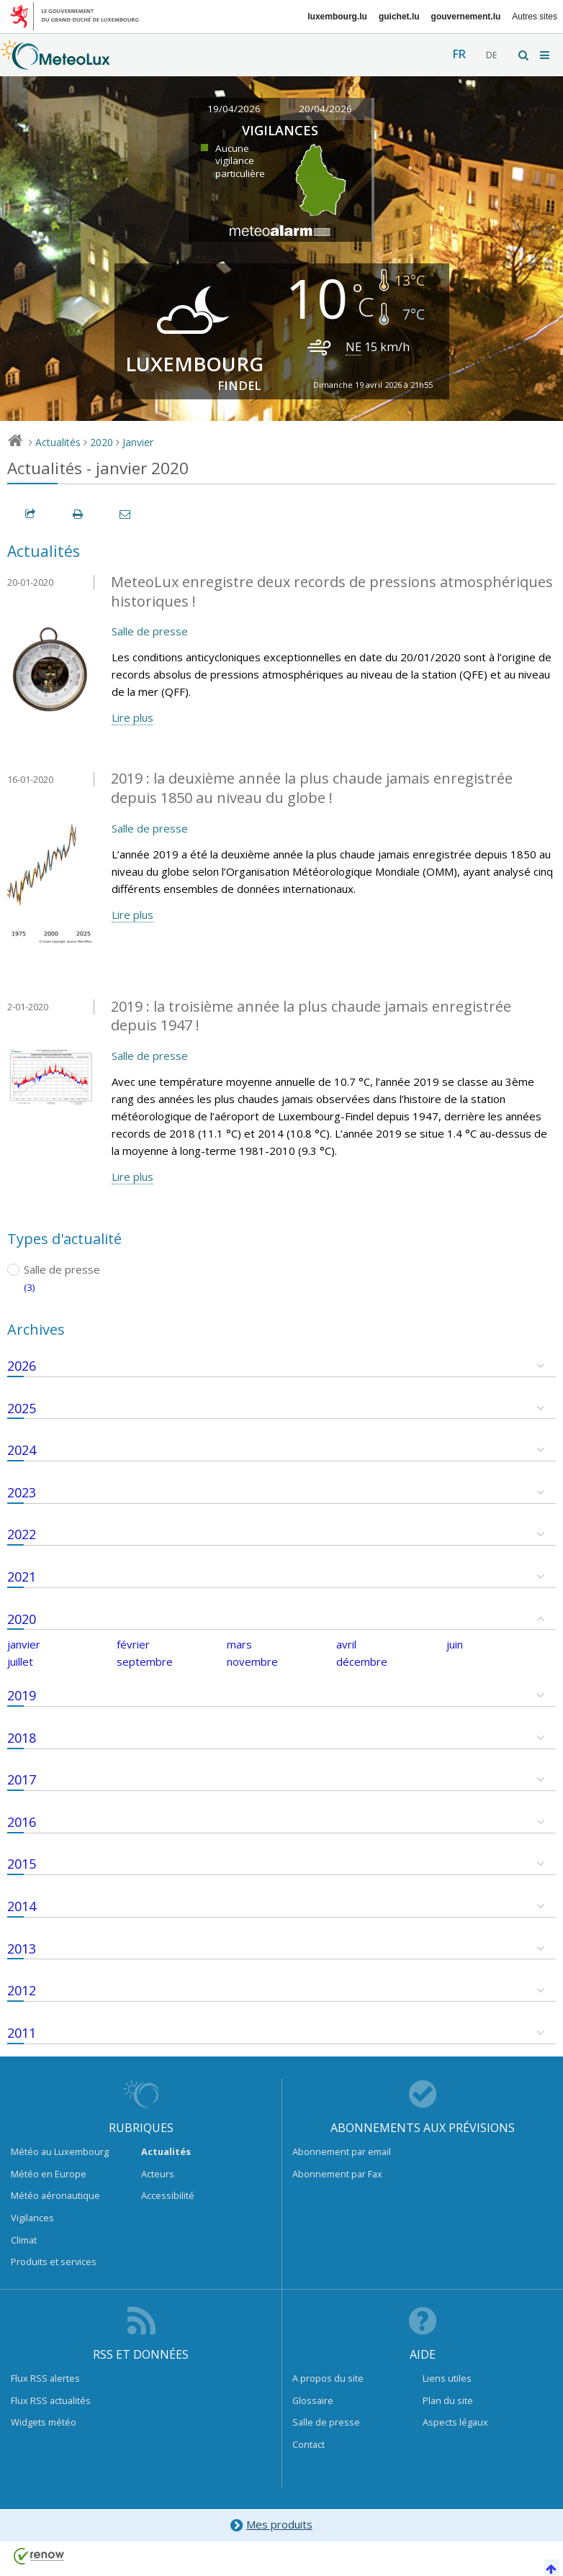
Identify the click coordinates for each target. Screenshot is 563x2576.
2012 (21, 1990)
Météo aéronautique (55, 2195)
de (491, 55)
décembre (361, 1661)
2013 (21, 1948)
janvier (23, 1644)
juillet (20, 1661)
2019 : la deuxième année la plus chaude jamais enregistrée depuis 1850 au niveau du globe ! (312, 787)
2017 (21, 1779)
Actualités (58, 442)
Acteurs (157, 2173)
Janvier (137, 442)
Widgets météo (43, 2422)
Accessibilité (167, 2195)
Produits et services (53, 2261)
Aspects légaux (455, 2422)
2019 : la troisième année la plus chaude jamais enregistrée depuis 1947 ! (311, 1016)
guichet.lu (399, 17)
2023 (21, 1492)
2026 (21, 1365)
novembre (252, 1661)
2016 (21, 1822)
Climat (24, 2239)
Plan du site (448, 2400)
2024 (21, 1450)
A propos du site (328, 2378)
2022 (21, 1534)
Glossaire (312, 2400)
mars (239, 1644)
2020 (101, 442)
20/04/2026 (325, 108)
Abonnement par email (341, 2151)
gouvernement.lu (466, 17)
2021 (21, 1576)
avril (346, 1644)
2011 (21, 2032)
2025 (21, 1408)
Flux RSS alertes (45, 2378)
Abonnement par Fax (337, 2173)
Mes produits (270, 2525)
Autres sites (534, 17)
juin (454, 1644)
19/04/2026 (234, 108)
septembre (145, 1661)
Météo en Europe (48, 2173)
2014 (21, 1906)
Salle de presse (150, 631)
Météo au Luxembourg (60, 2151)
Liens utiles (447, 2378)
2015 (21, 1863)
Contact (308, 2444)
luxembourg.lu (337, 17)
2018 (21, 1737)
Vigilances (32, 2217)
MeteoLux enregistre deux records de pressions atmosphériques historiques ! (332, 591)
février (133, 1644)
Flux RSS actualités (51, 2400)
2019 (21, 1695)
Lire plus (132, 717)
